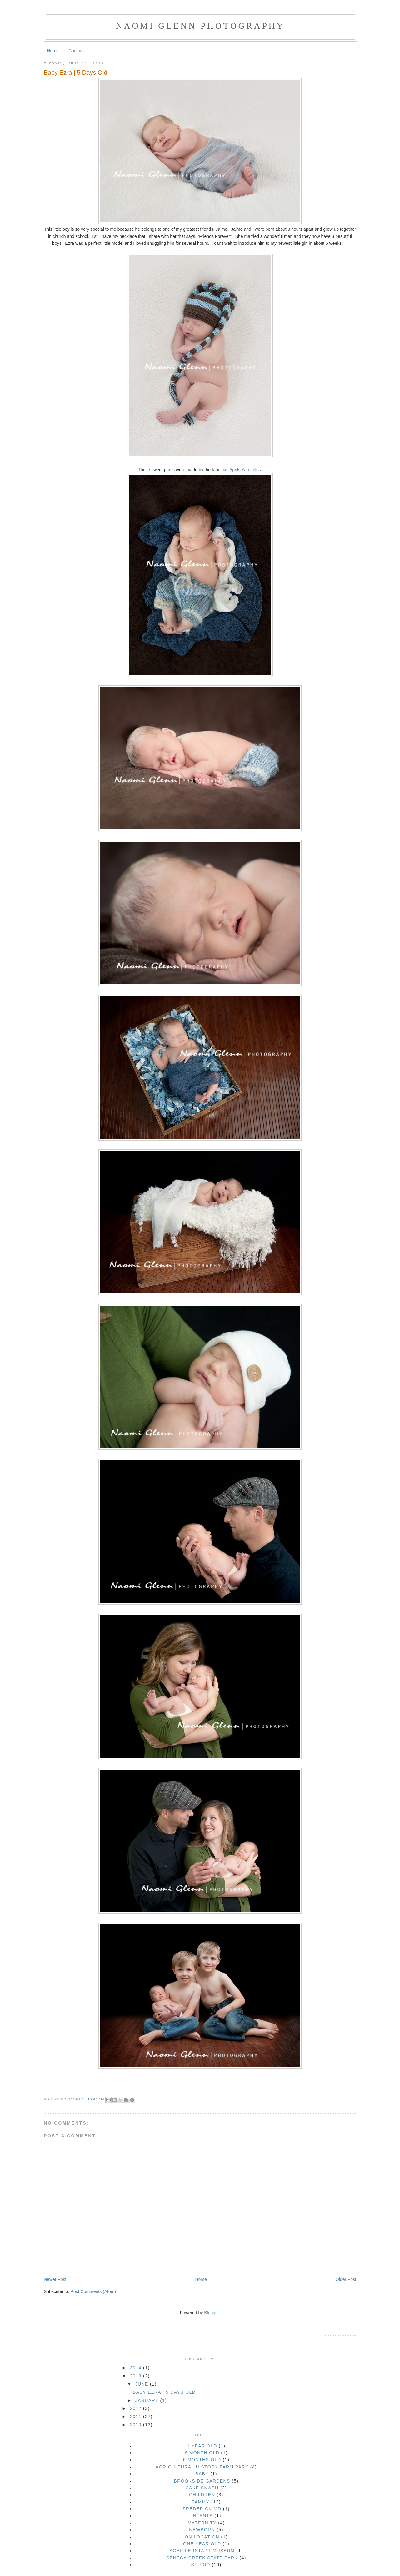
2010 (136, 2424)
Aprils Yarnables (245, 469)
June (142, 2384)
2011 (136, 2416)
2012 (136, 2408)
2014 (136, 2367)
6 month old (202, 2452)
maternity (202, 2522)
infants (202, 2515)
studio (200, 2564)
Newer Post (55, 2279)
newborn (202, 2529)
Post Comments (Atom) (93, 2291)
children (202, 2494)
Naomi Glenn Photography (200, 26)
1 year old (202, 2445)
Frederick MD (202, 2508)
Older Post (346, 2279)
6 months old (202, 2459)
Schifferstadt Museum (202, 2550)
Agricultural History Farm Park (202, 2466)
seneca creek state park (202, 2557)
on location (202, 2536)
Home (53, 50)
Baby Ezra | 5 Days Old (75, 72)
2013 (136, 2375)
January (147, 2400)
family (201, 2501)
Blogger (211, 2312)
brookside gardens (202, 2480)
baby (202, 2473)
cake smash (202, 2487)
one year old (202, 2543)
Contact (75, 50)
